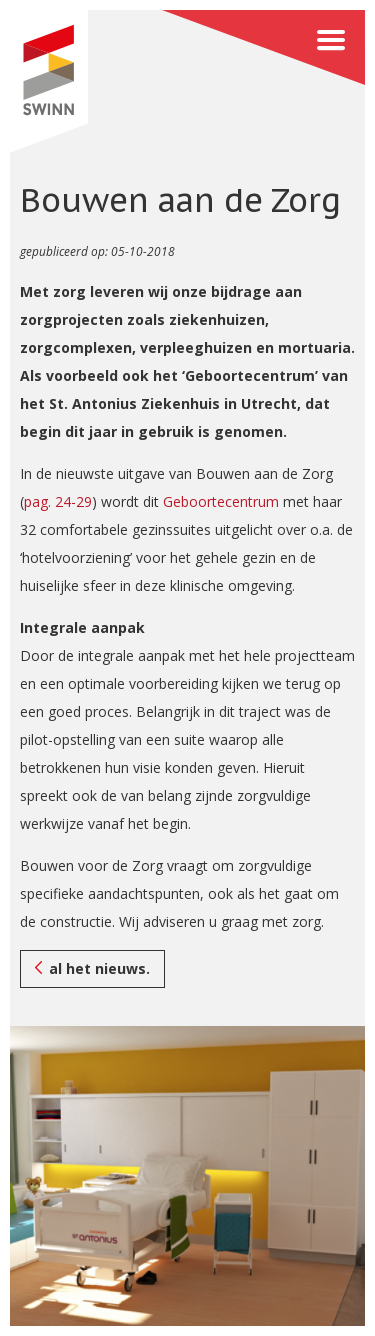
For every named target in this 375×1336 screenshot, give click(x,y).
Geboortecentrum (221, 501)
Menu (263, 47)
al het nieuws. (99, 968)
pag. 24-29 (58, 501)
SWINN (48, 81)
